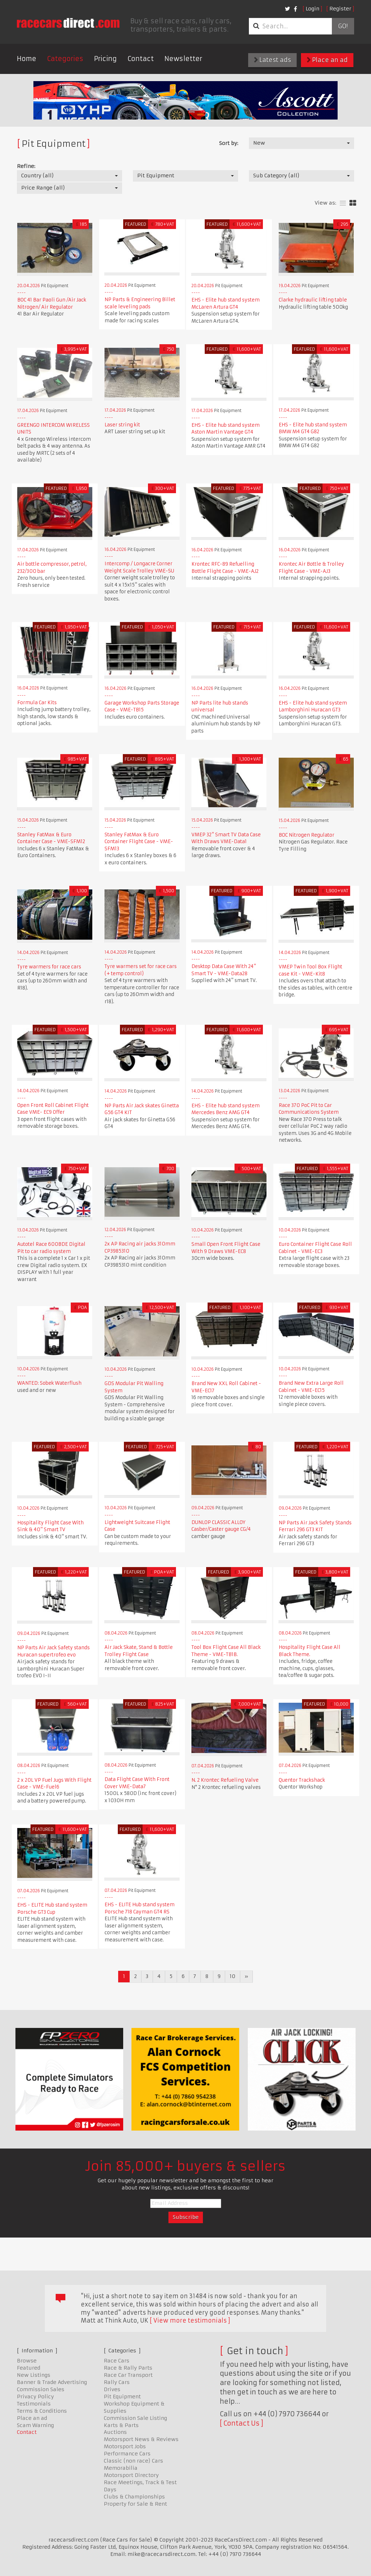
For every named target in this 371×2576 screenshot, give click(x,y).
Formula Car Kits (37, 703)
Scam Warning (35, 2425)
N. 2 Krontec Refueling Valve (225, 1780)
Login (312, 8)
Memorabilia (121, 2468)
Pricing (105, 59)
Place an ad (327, 60)
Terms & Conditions (42, 2411)
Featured (28, 2368)
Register (340, 8)
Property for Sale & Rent (135, 2504)
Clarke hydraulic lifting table (313, 300)
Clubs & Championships (134, 2496)
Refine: (26, 166)
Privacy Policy (35, 2396)
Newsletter (183, 59)
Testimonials (34, 2403)
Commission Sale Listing (135, 2418)
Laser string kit (122, 425)
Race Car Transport (128, 2375)
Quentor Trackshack (302, 1780)
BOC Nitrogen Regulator (306, 835)
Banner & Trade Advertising (52, 2382)
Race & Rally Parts (128, 2368)
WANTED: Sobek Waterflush (49, 1383)
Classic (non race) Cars (133, 2461)
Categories (65, 59)
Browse (27, 2360)
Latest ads (272, 60)
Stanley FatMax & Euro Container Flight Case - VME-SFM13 (139, 842)
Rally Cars (117, 2382)
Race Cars (116, 2360)
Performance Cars (127, 2453)
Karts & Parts (121, 2425)
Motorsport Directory (131, 2475)
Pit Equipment (122, 2396)
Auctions (115, 2432)
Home (26, 59)
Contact (140, 59)
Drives (112, 2389)
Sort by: (228, 143)
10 (232, 1976)
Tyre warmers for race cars (49, 967)
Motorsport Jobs (125, 2446)
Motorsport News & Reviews (141, 2439)
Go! (343, 26)
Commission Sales (40, 2389)
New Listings (33, 2375)
